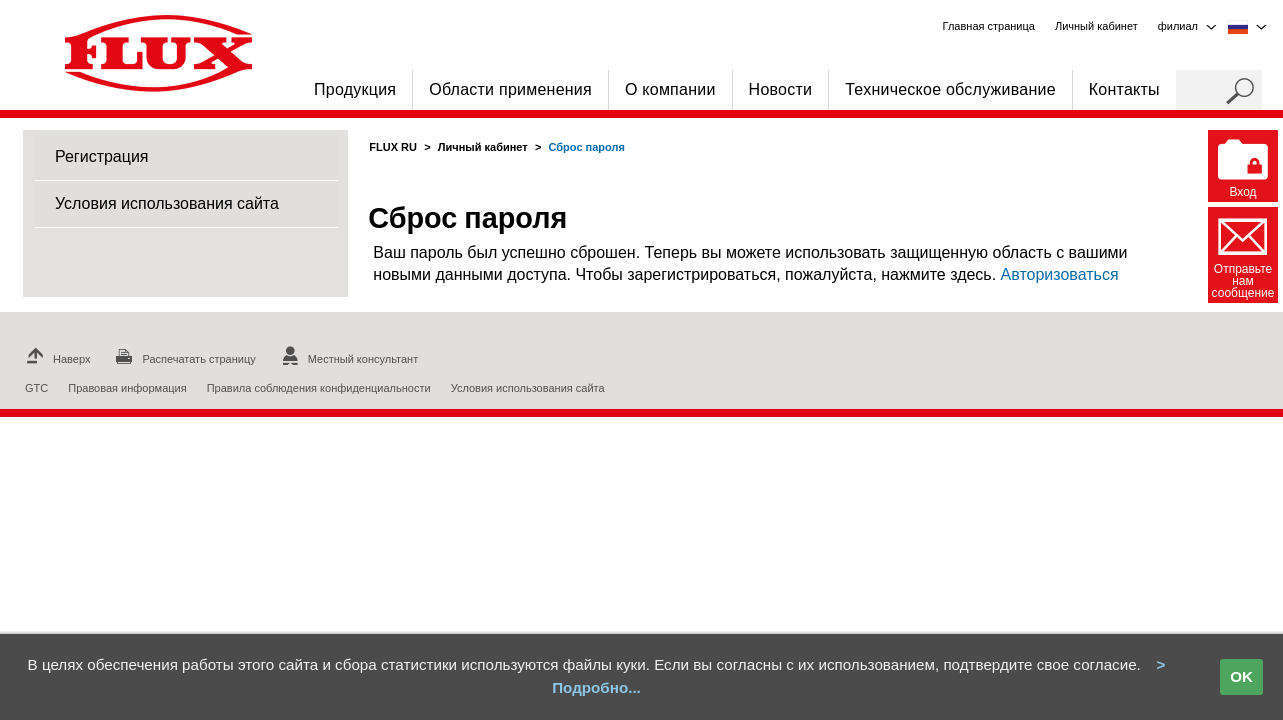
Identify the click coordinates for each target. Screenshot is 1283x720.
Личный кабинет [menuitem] (1096, 26)
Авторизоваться (1060, 274)
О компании (670, 89)
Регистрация (102, 156)
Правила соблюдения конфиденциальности (319, 388)
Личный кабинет (483, 147)
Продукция (355, 89)
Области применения (510, 89)
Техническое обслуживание (950, 89)
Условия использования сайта (167, 203)
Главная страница (989, 26)
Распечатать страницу (182, 359)
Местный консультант (347, 359)
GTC (36, 388)
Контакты (1124, 89)
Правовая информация (127, 388)
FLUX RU (393, 147)
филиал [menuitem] (1178, 26)
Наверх (55, 359)
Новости (781, 89)
